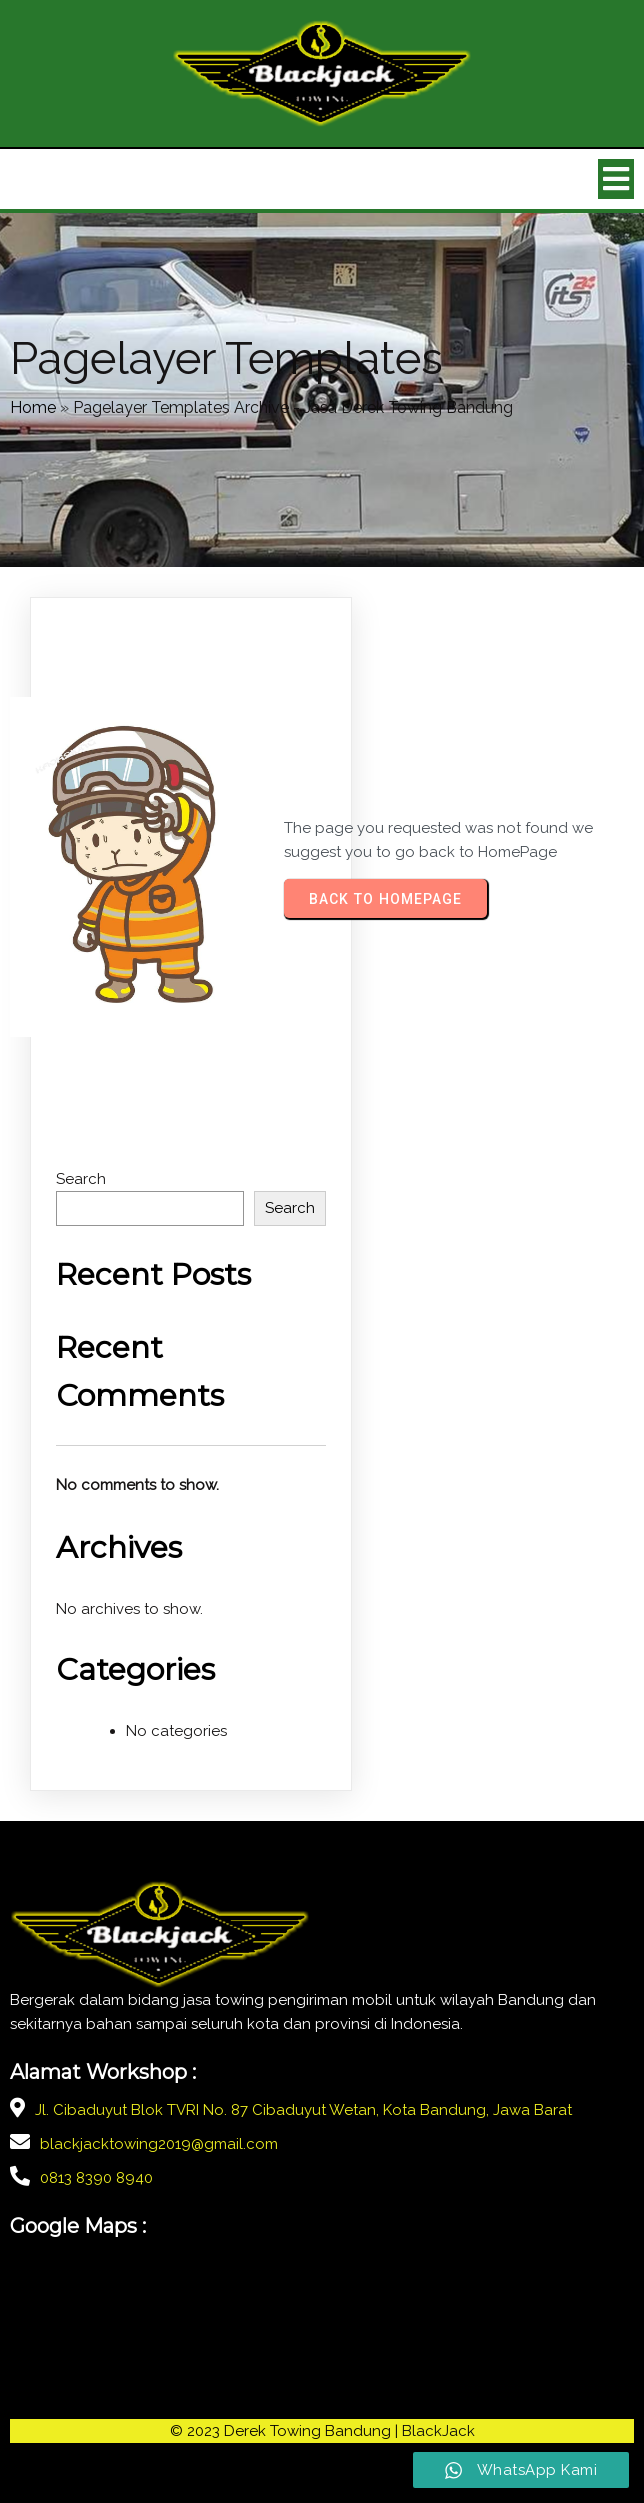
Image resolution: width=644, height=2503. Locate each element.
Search (81, 1179)
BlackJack (438, 2431)
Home (33, 407)
